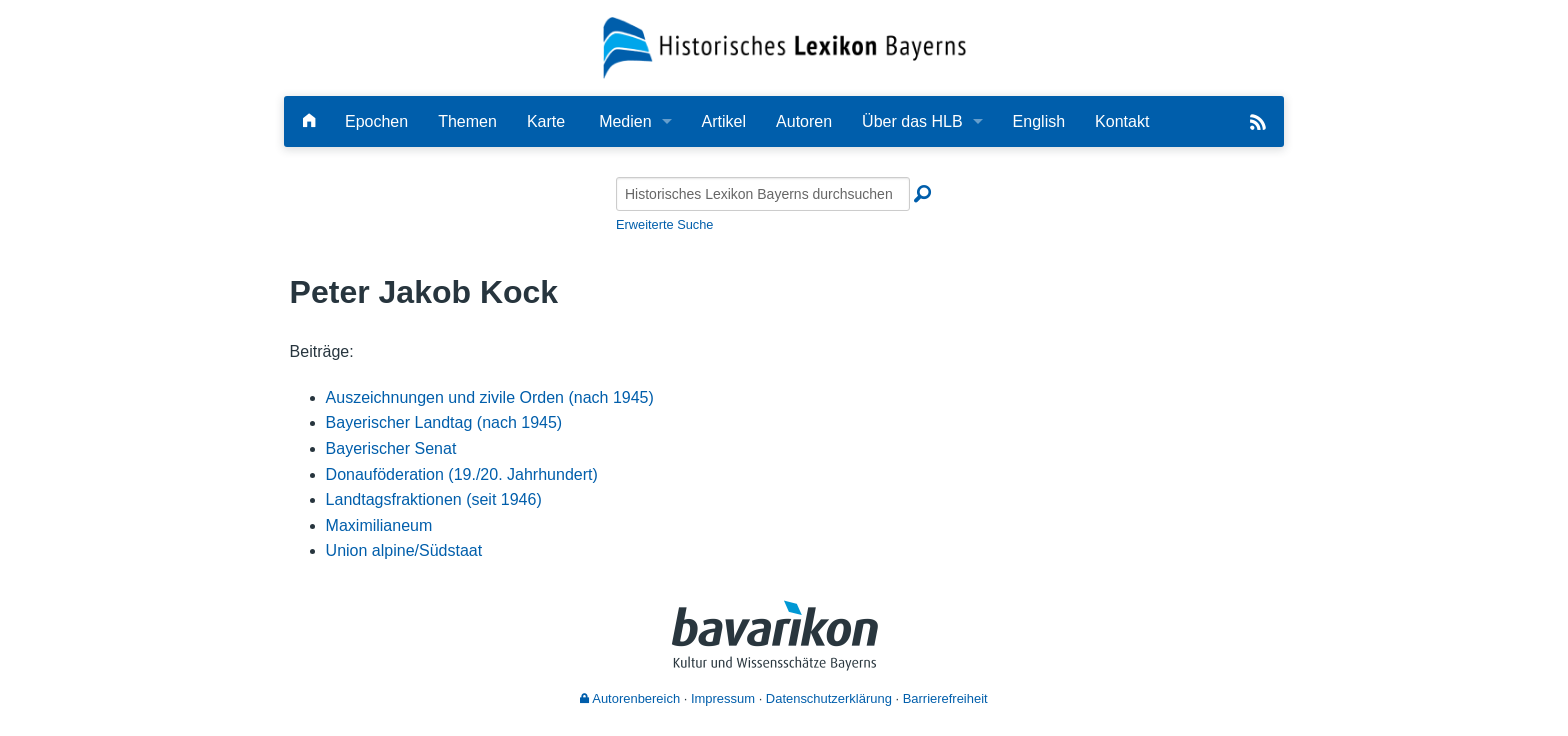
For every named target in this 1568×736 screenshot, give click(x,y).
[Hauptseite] (309, 121)
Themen (467, 121)
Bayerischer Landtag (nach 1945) (444, 422)
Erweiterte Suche (664, 224)
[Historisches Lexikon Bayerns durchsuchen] (763, 194)
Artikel (724, 121)
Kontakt (1122, 121)
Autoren (804, 121)
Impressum (723, 698)
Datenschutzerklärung (829, 698)
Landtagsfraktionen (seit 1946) (434, 499)
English (1039, 121)
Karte (546, 121)
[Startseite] (784, 46)
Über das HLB (912, 121)
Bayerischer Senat (391, 448)
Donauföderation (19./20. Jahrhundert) (462, 474)
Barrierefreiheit (945, 698)
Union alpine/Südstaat (404, 550)
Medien (625, 121)
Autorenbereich (630, 698)
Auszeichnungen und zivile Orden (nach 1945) (490, 397)
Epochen (376, 121)
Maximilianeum (379, 525)
